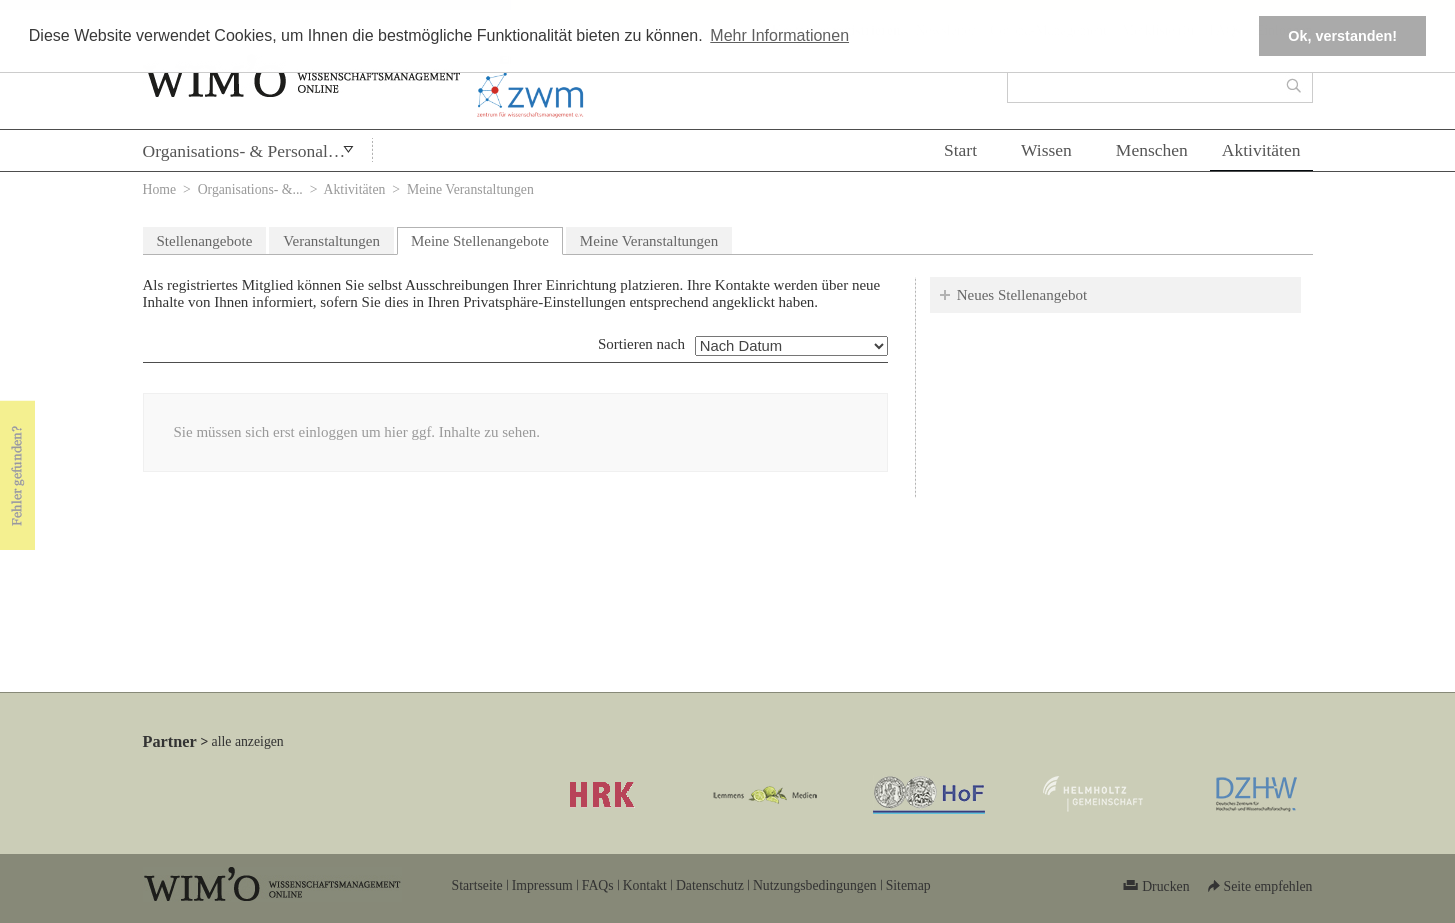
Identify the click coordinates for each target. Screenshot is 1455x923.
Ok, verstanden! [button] (1342, 36)
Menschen (1152, 150)
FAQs (598, 885)
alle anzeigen (248, 741)
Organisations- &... (250, 189)
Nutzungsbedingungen (815, 885)
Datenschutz (710, 885)
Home (160, 189)
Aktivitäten (1261, 150)
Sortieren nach (641, 344)
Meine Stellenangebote (487, 238)
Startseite (477, 885)
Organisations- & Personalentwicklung (257, 151)
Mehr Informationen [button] (779, 35)
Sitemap (908, 885)
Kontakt (645, 885)
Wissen (1046, 150)
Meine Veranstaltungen (649, 241)
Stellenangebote (205, 241)
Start (960, 150)
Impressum (542, 885)
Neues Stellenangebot (1022, 295)
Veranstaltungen (331, 241)
